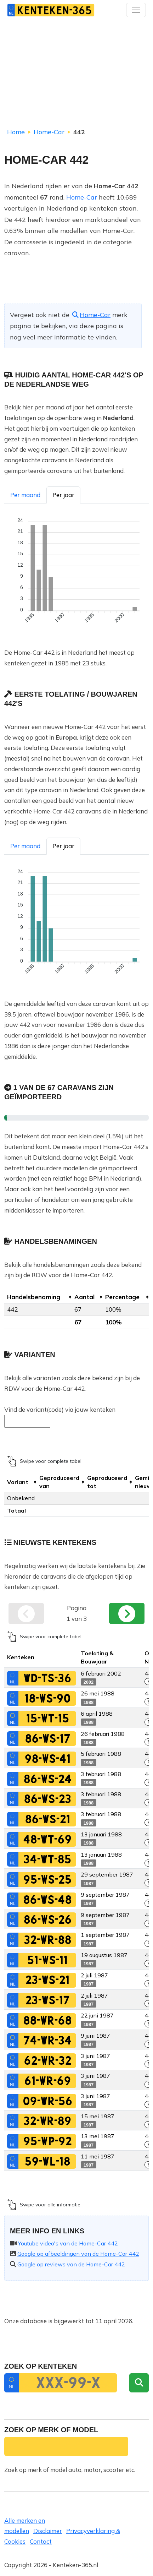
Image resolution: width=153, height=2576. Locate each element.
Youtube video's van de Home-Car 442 (68, 2243)
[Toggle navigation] (136, 10)
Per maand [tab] (25, 495)
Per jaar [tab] (63, 495)
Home (16, 132)
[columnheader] (38, 1297)
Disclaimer (47, 2530)
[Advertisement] (76, 75)
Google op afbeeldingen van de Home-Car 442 (78, 2253)
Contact (41, 2541)
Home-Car (49, 132)
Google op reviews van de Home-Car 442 (71, 2264)
